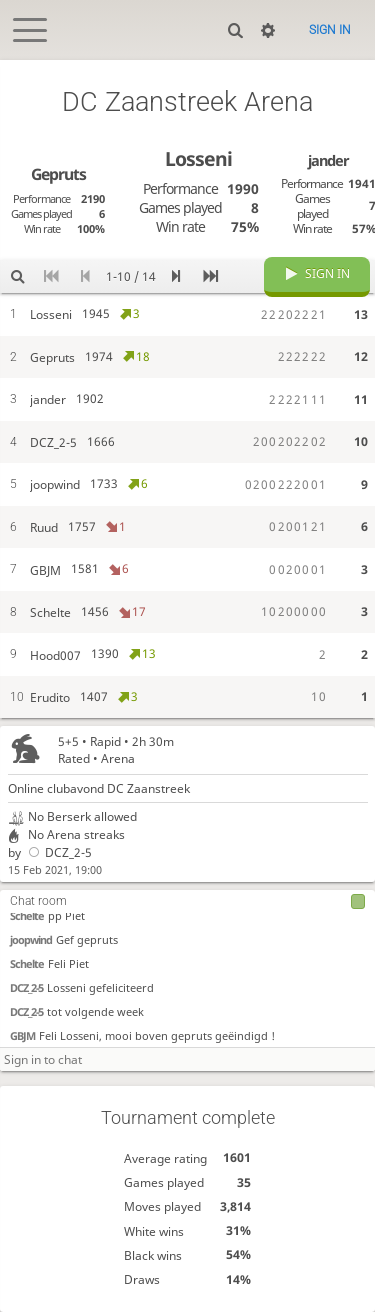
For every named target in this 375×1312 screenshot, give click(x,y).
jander (328, 160)
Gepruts (58, 174)
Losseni (198, 158)
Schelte (27, 915)
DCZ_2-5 (58, 852)
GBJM (22, 1035)
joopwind (31, 939)
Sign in (330, 30)
